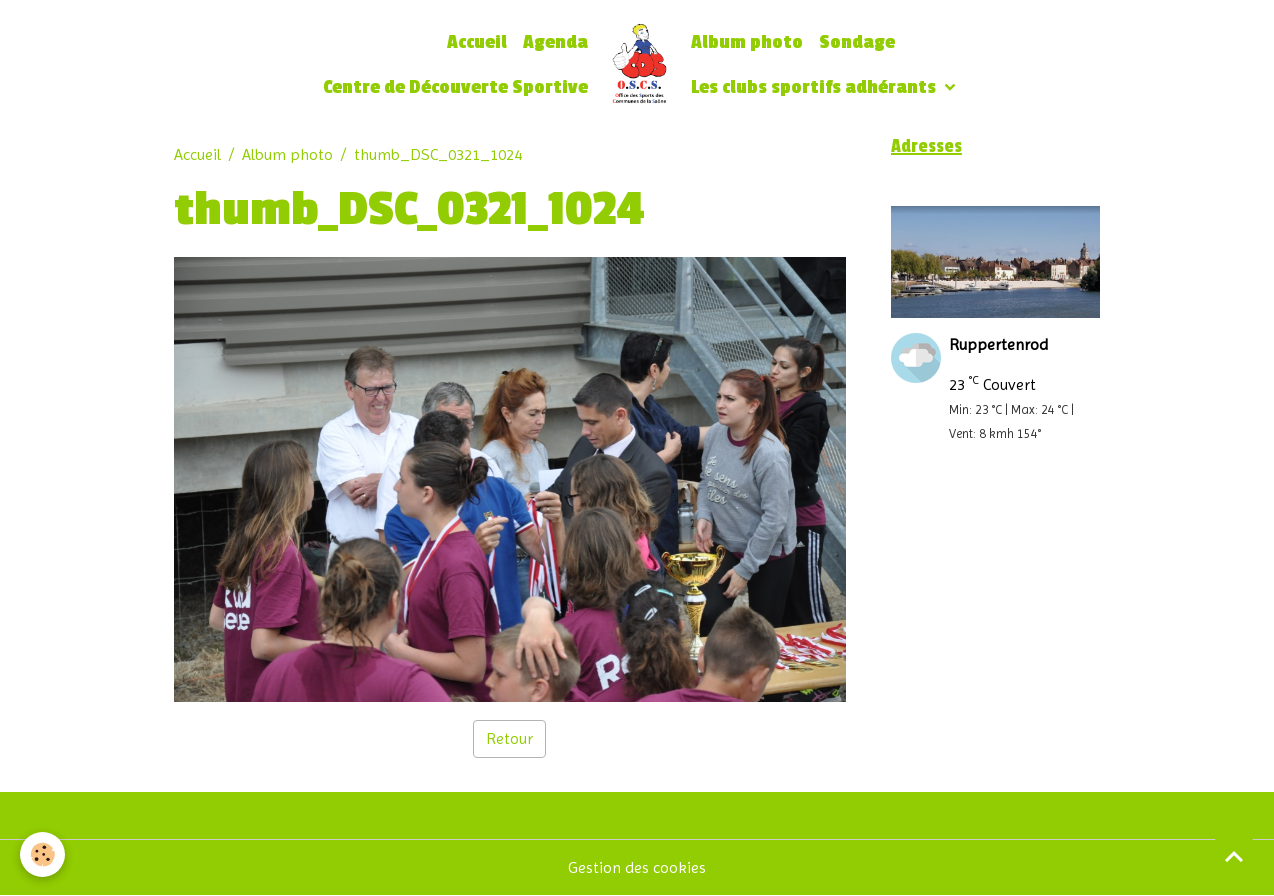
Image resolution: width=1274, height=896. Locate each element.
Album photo (747, 42)
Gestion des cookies (637, 867)
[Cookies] (42, 854)
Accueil (477, 42)
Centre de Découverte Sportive (455, 87)
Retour (509, 738)
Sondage (857, 42)
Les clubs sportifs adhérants (815, 87)
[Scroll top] (1234, 856)
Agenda (555, 42)
